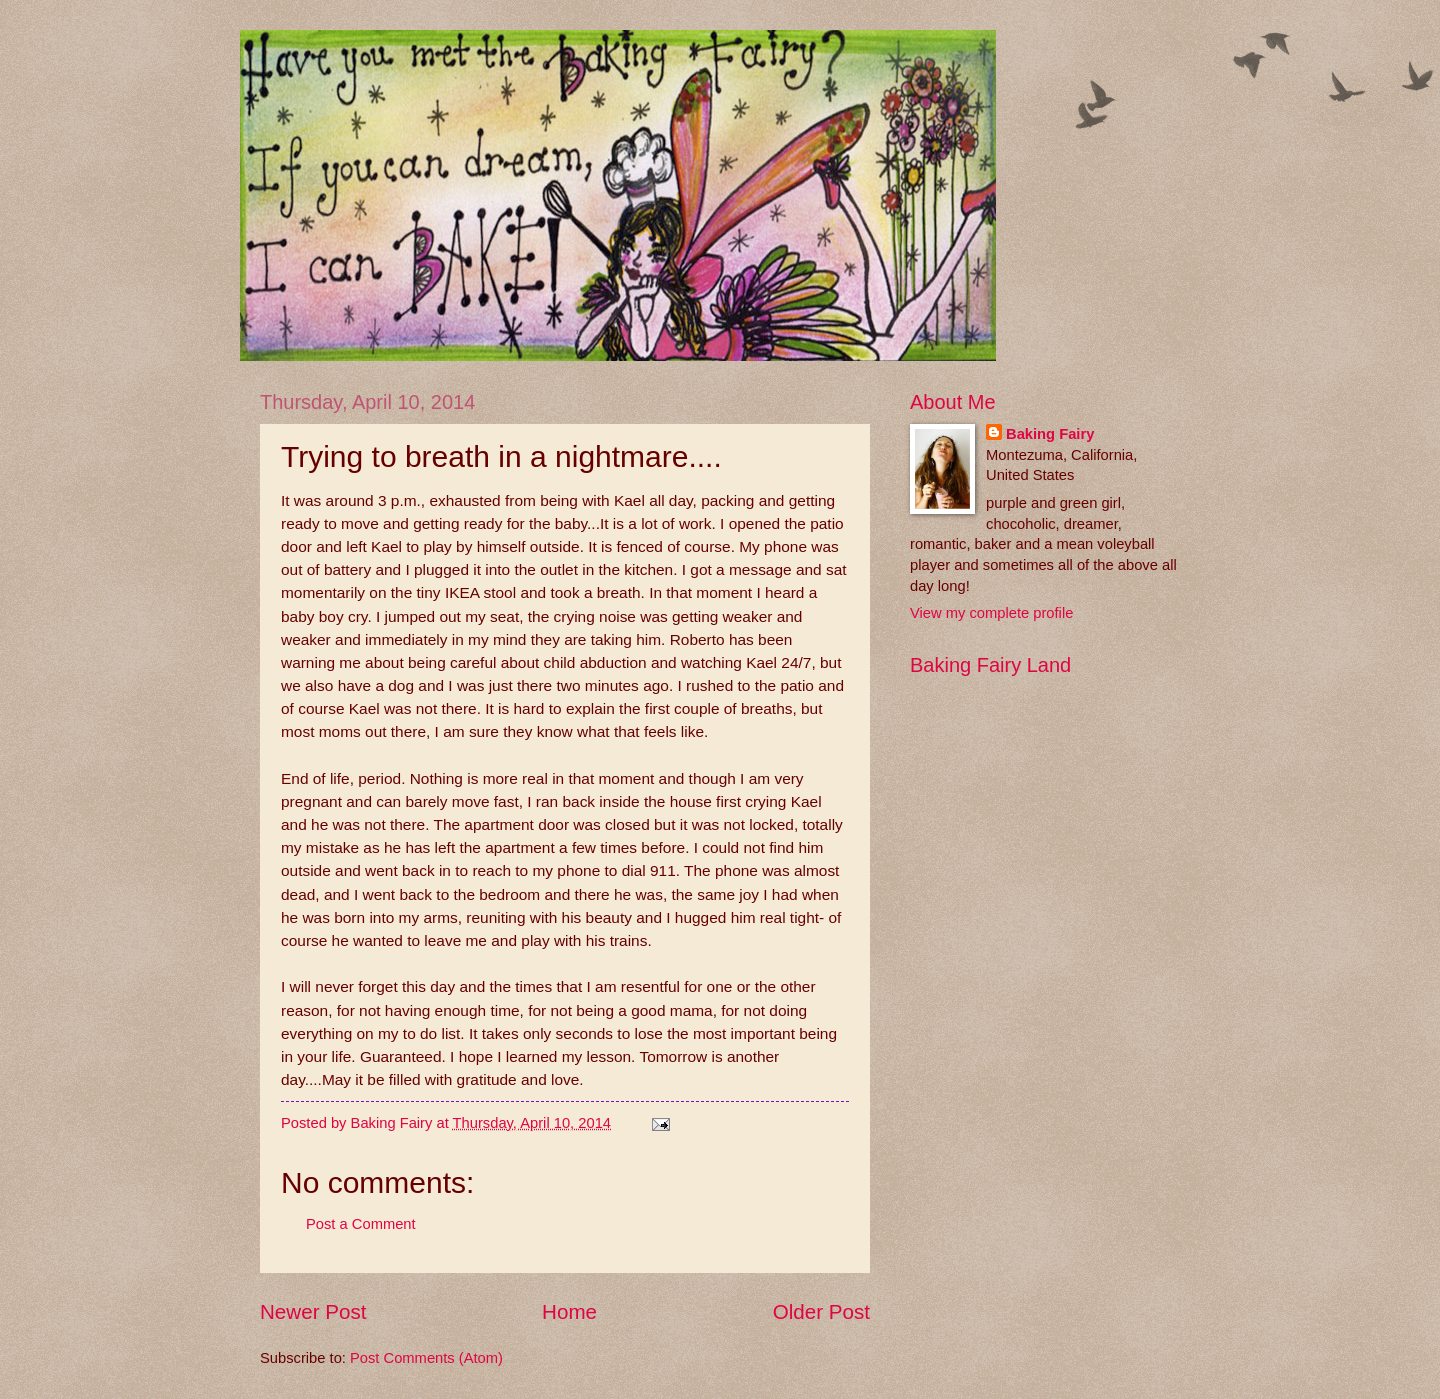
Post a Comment (361, 1224)
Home (569, 1311)
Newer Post (313, 1311)
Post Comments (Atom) (426, 1358)
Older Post (821, 1311)
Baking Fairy (1050, 434)
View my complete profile (991, 613)
